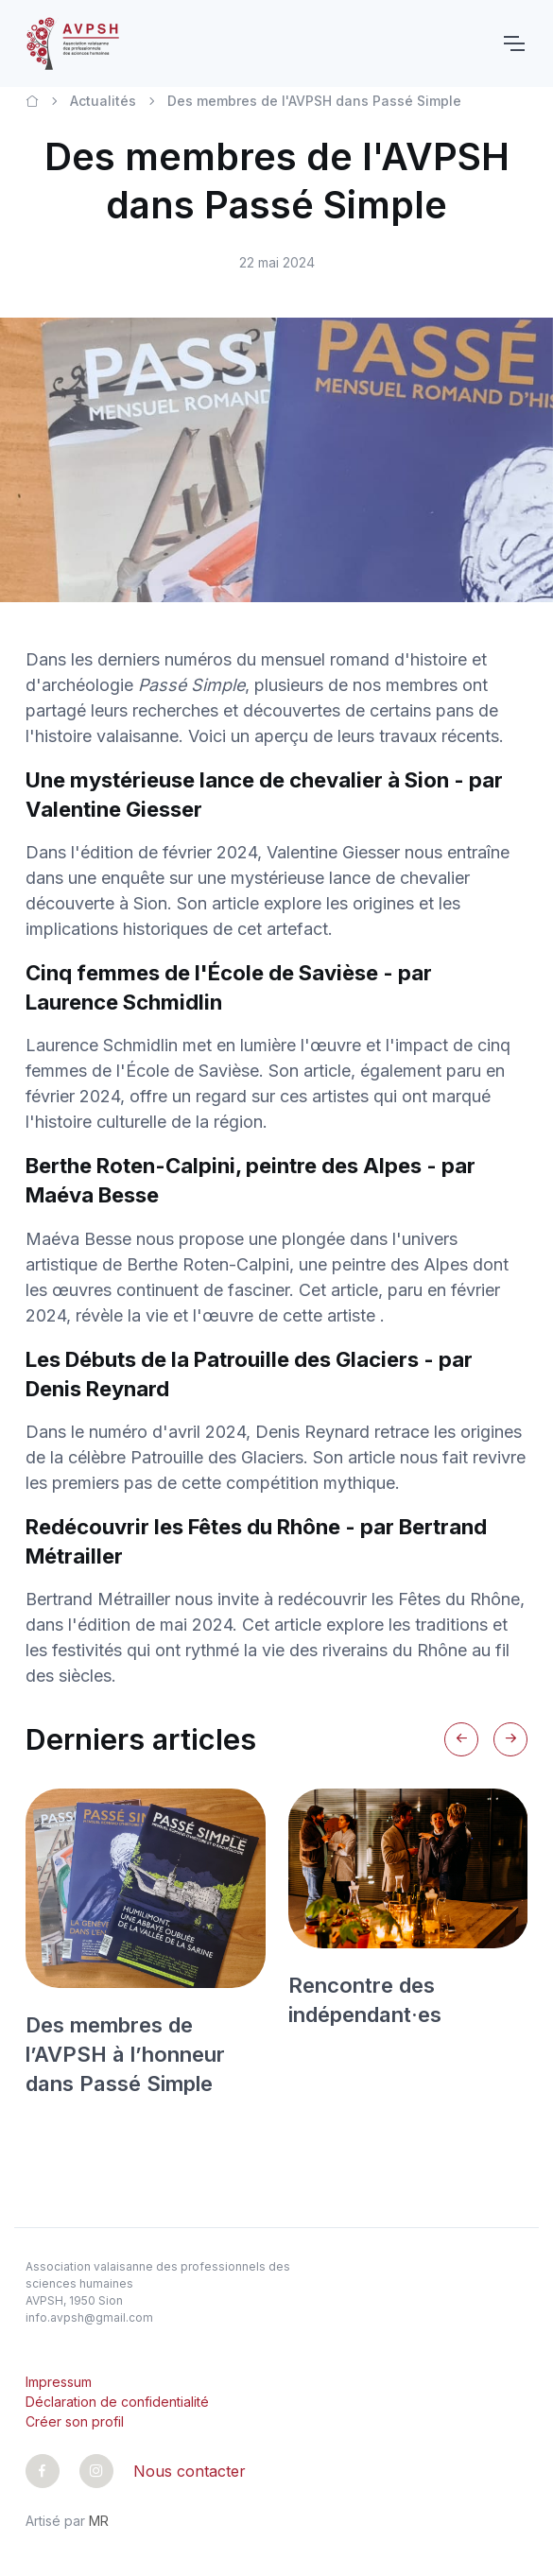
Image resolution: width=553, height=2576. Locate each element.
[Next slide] (510, 1739)
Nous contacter (189, 2471)
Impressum (59, 2382)
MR (99, 2521)
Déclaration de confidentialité (117, 2402)
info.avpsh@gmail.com (89, 2317)
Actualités (103, 101)
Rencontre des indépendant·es (364, 2000)
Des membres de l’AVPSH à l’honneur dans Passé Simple (125, 2054)
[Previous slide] (461, 1739)
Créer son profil (75, 2421)
